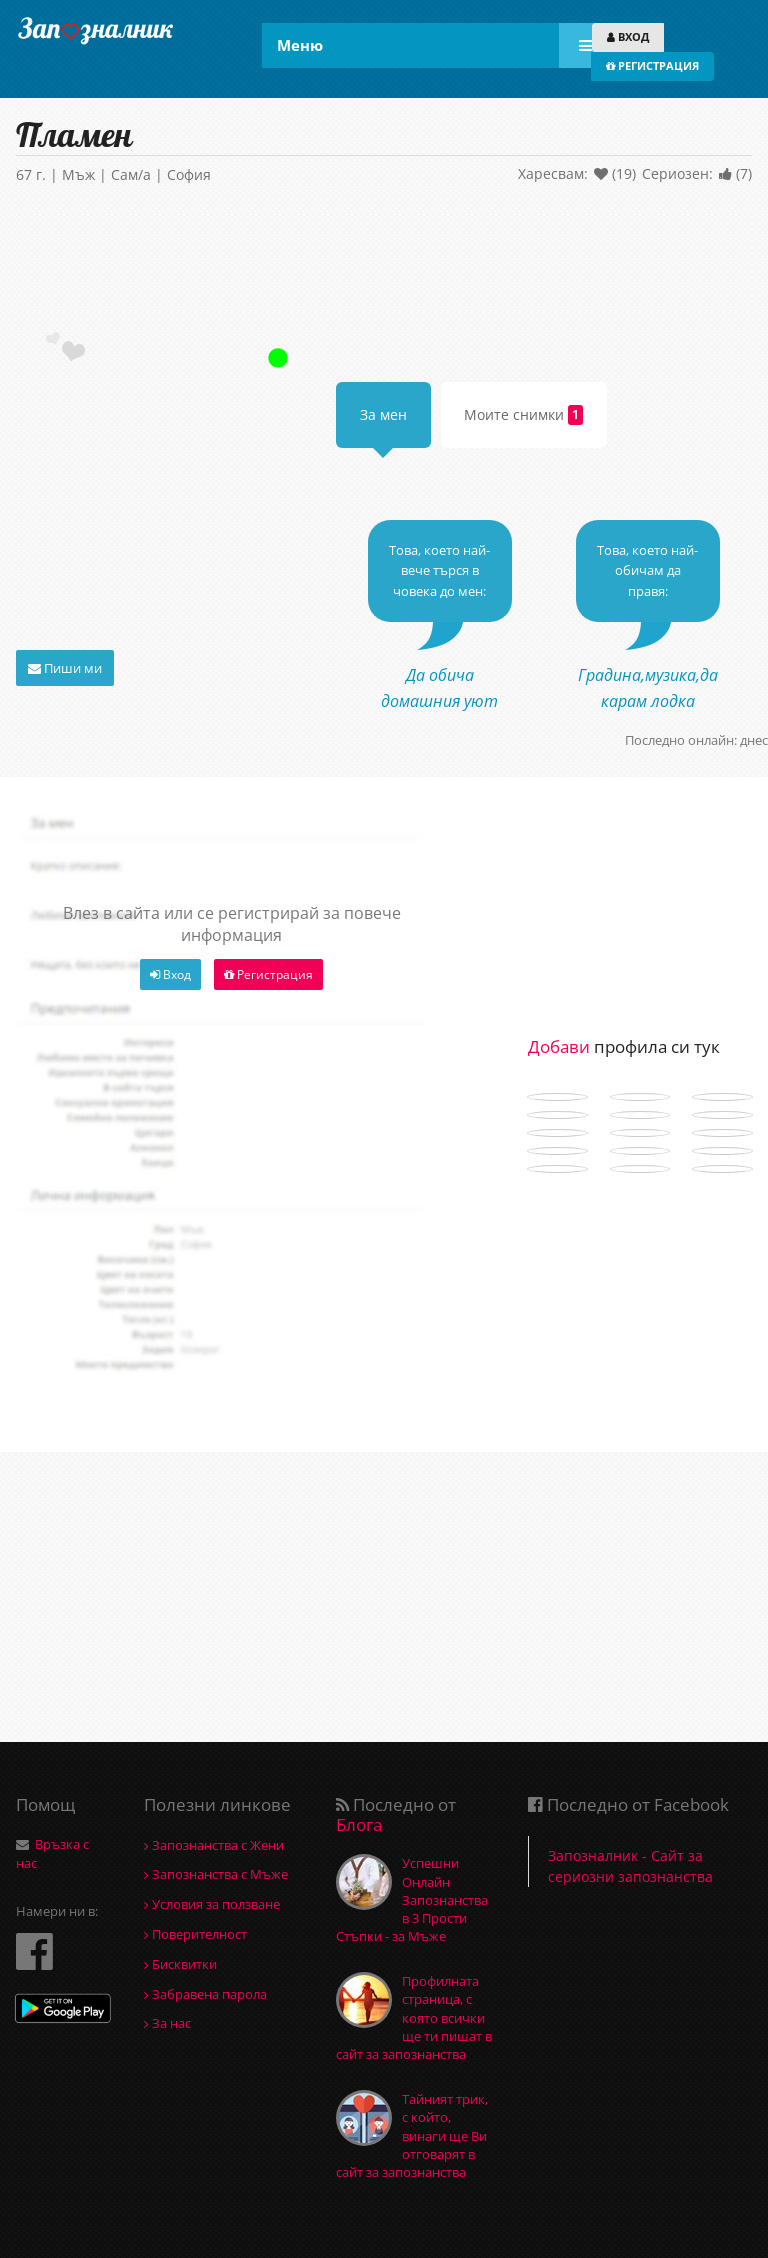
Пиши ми (65, 668)
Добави (559, 1046)
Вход (170, 974)
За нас (167, 2023)
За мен (383, 414)
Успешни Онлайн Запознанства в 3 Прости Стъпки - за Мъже (412, 1899)
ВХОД (628, 36)
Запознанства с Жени (214, 1845)
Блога (359, 1824)
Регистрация (268, 974)
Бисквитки (180, 1964)
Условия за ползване (212, 1904)
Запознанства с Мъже (216, 1874)
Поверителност (195, 1934)
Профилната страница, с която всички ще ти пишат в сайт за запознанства (414, 2017)
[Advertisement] (384, 262)
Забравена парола (205, 1994)
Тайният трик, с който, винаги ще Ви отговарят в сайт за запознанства (412, 2135)
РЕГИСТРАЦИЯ (652, 65)
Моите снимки (523, 415)
